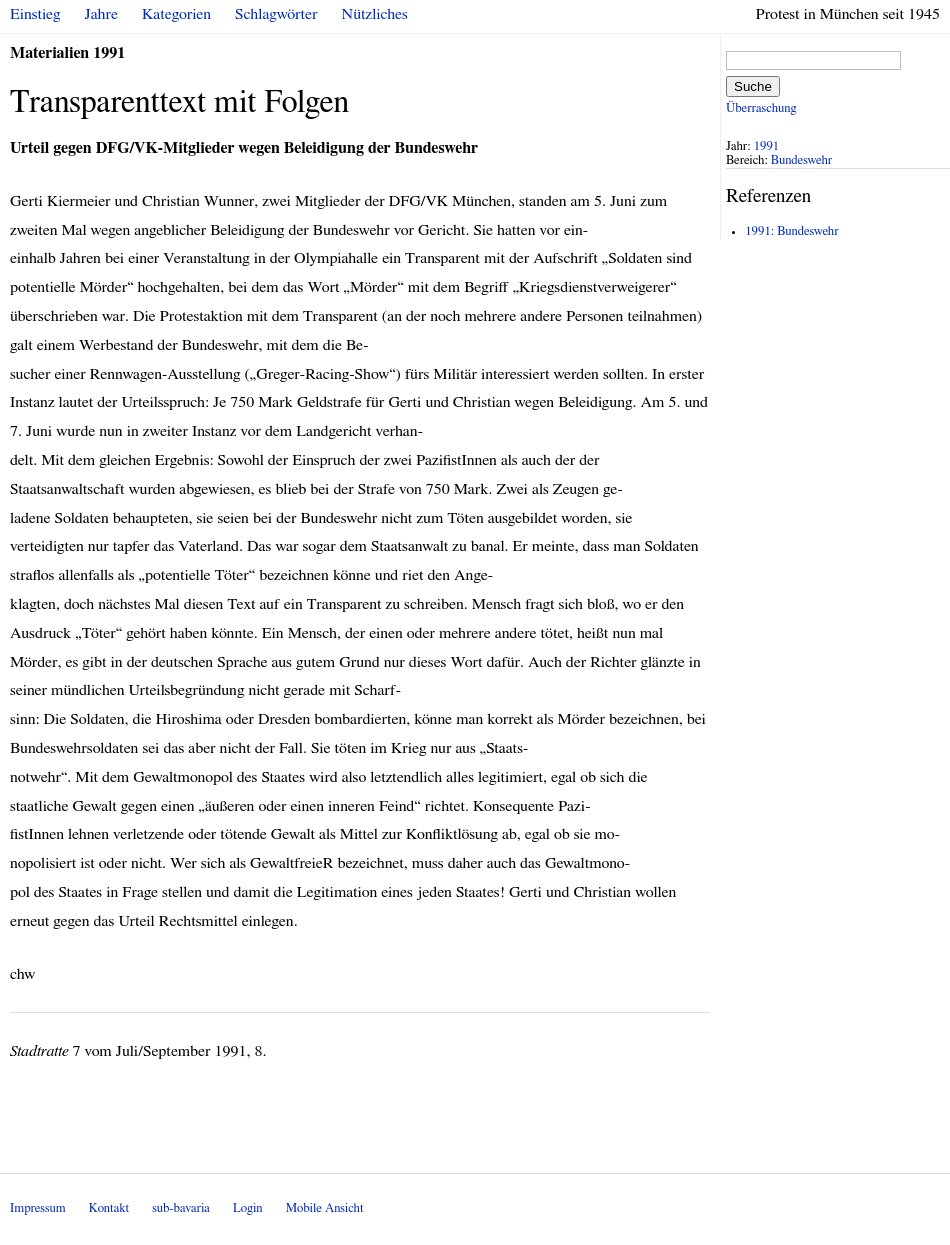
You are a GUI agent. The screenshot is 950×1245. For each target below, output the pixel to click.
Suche (753, 86)
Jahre (101, 14)
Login (248, 1208)
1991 (767, 146)
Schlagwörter (276, 14)
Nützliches (375, 14)
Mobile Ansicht (325, 1208)
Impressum (38, 1208)
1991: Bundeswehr (791, 231)
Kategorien (176, 14)
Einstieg (35, 14)
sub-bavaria (180, 1208)
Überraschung (761, 108)
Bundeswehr (801, 160)
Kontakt (109, 1208)
